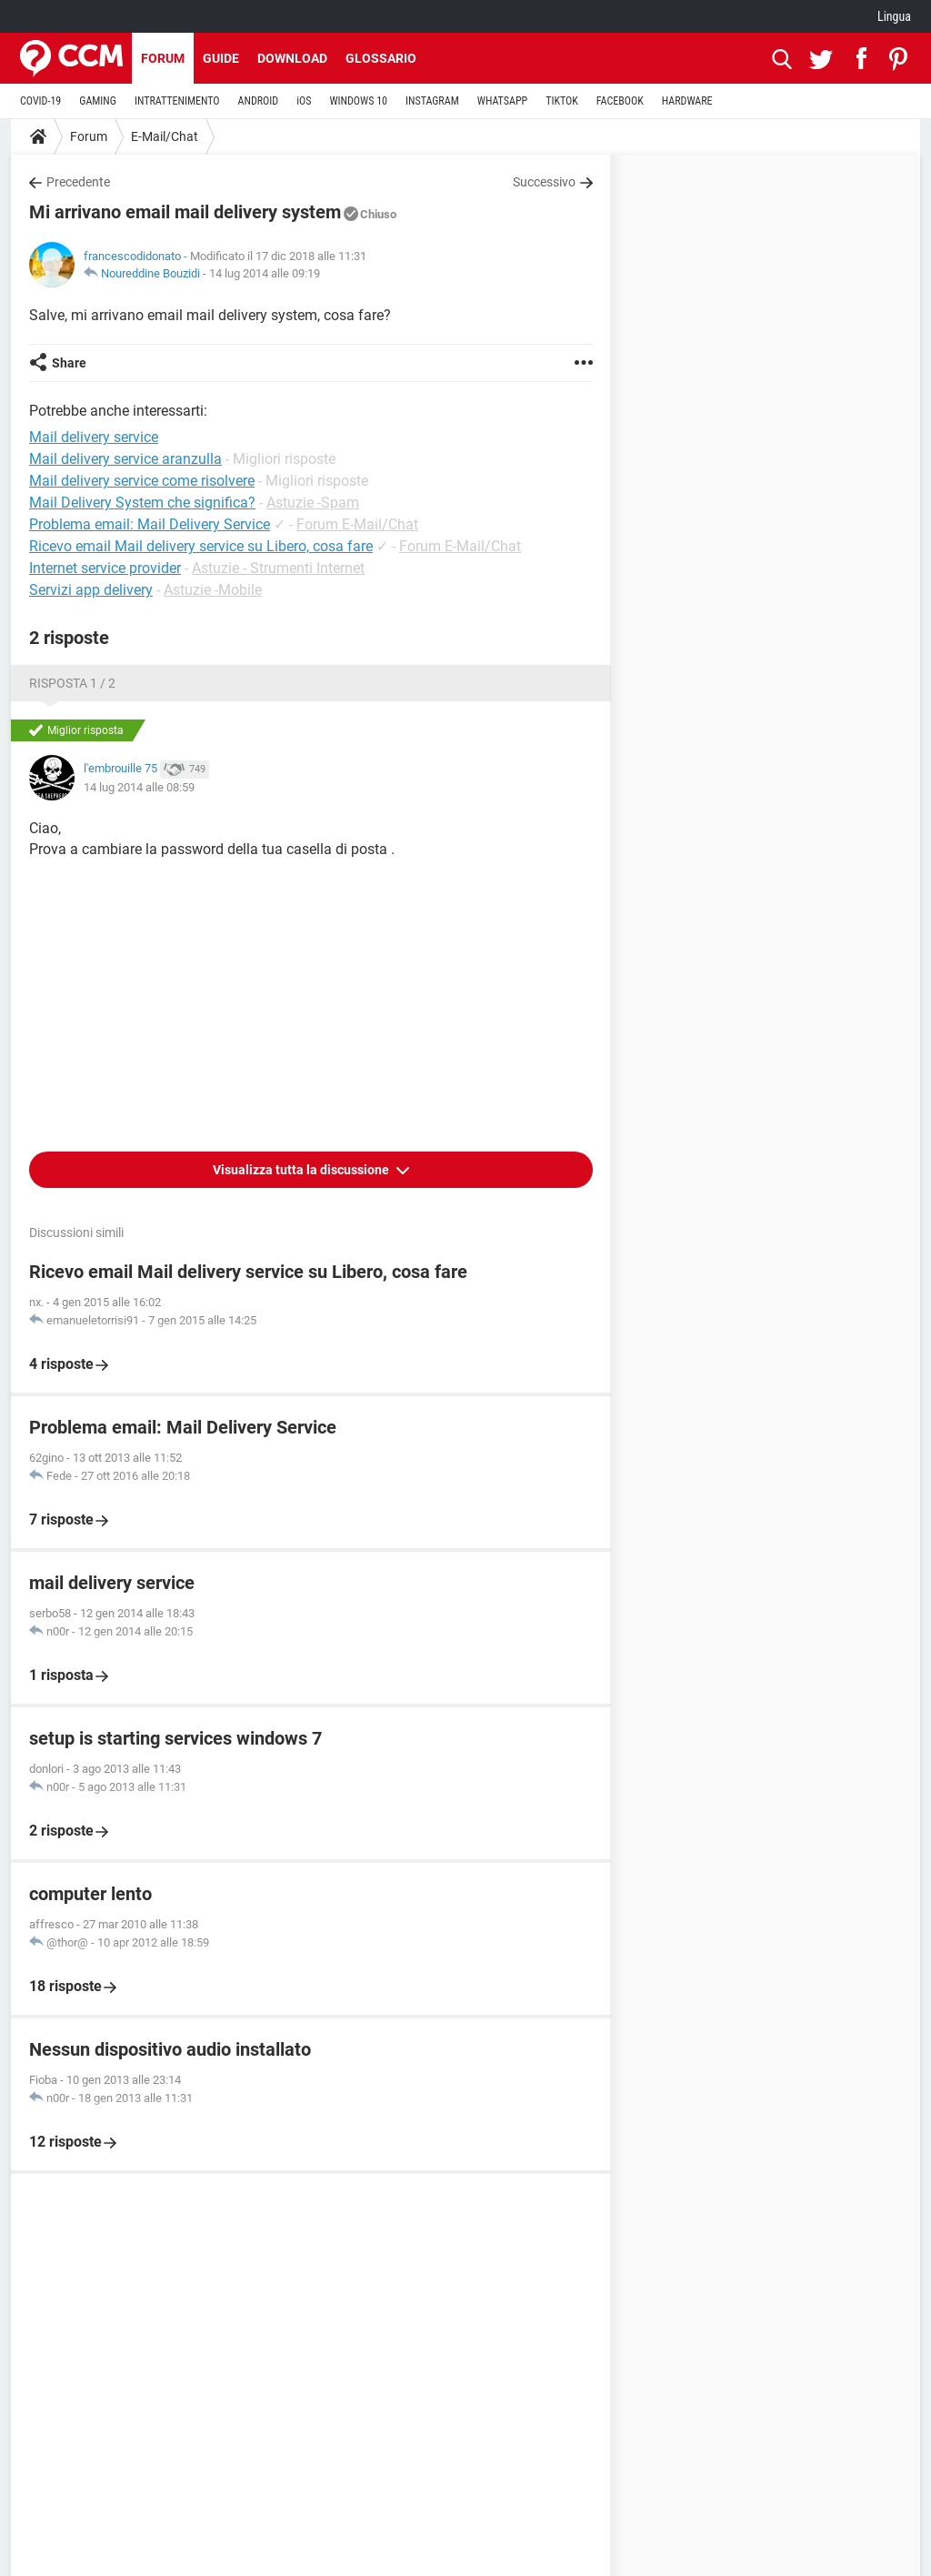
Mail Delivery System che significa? (142, 502)
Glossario (380, 58)
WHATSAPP (502, 101)
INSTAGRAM (432, 101)
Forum (163, 58)
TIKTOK (562, 101)
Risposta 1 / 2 (72, 683)
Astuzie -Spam (312, 502)
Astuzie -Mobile (213, 590)
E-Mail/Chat (164, 136)
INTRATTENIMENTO (177, 101)
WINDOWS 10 (358, 101)
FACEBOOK (620, 101)
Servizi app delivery (91, 590)
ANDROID (258, 101)
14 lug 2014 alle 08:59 (139, 787)
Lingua (894, 16)
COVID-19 (40, 101)
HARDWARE (687, 101)
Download (292, 58)
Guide (221, 58)
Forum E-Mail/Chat (357, 524)
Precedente (78, 182)
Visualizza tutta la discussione (302, 1169)
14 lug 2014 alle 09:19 (264, 273)
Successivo (544, 182)
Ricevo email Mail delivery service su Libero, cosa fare (201, 546)
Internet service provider (105, 568)
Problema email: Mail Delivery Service (149, 524)
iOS (303, 101)
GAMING (97, 101)
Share (69, 363)
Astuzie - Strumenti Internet (278, 568)
